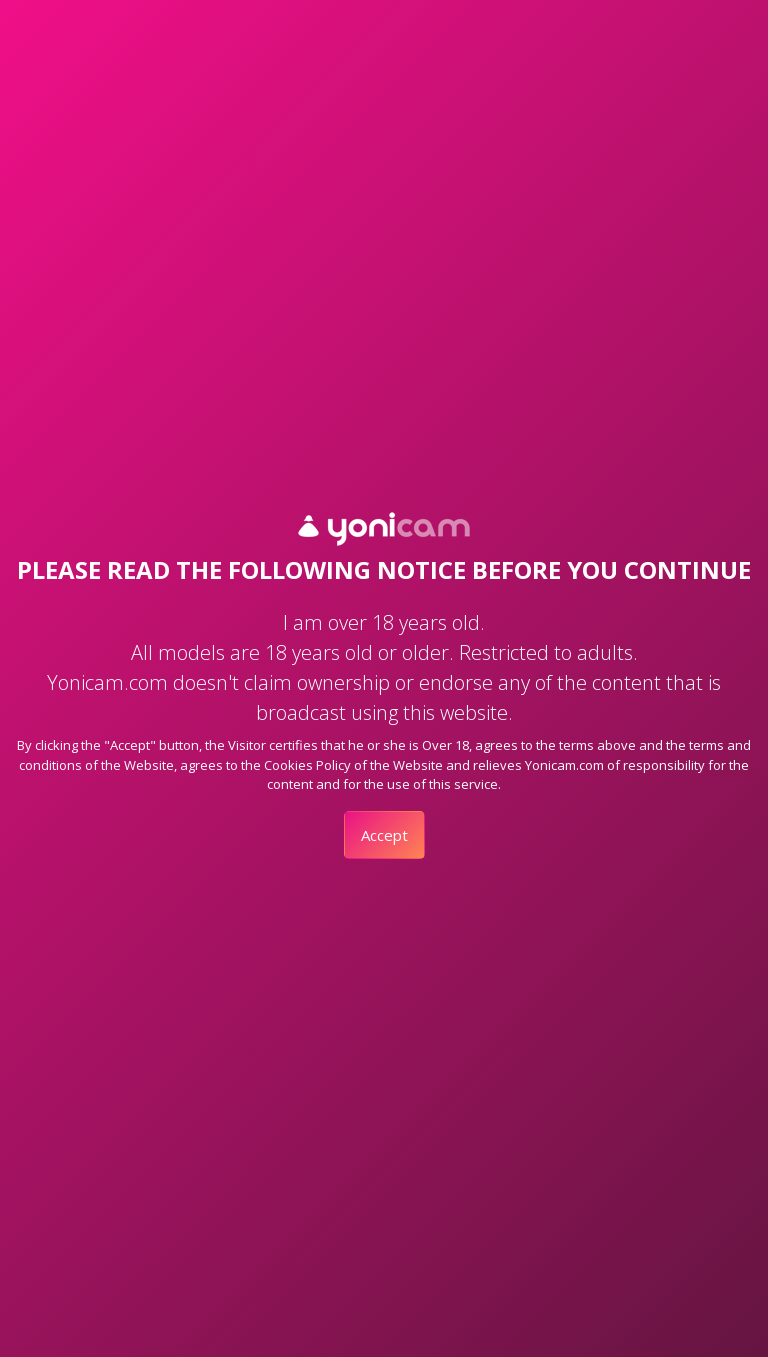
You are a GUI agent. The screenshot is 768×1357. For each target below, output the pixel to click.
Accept (384, 835)
